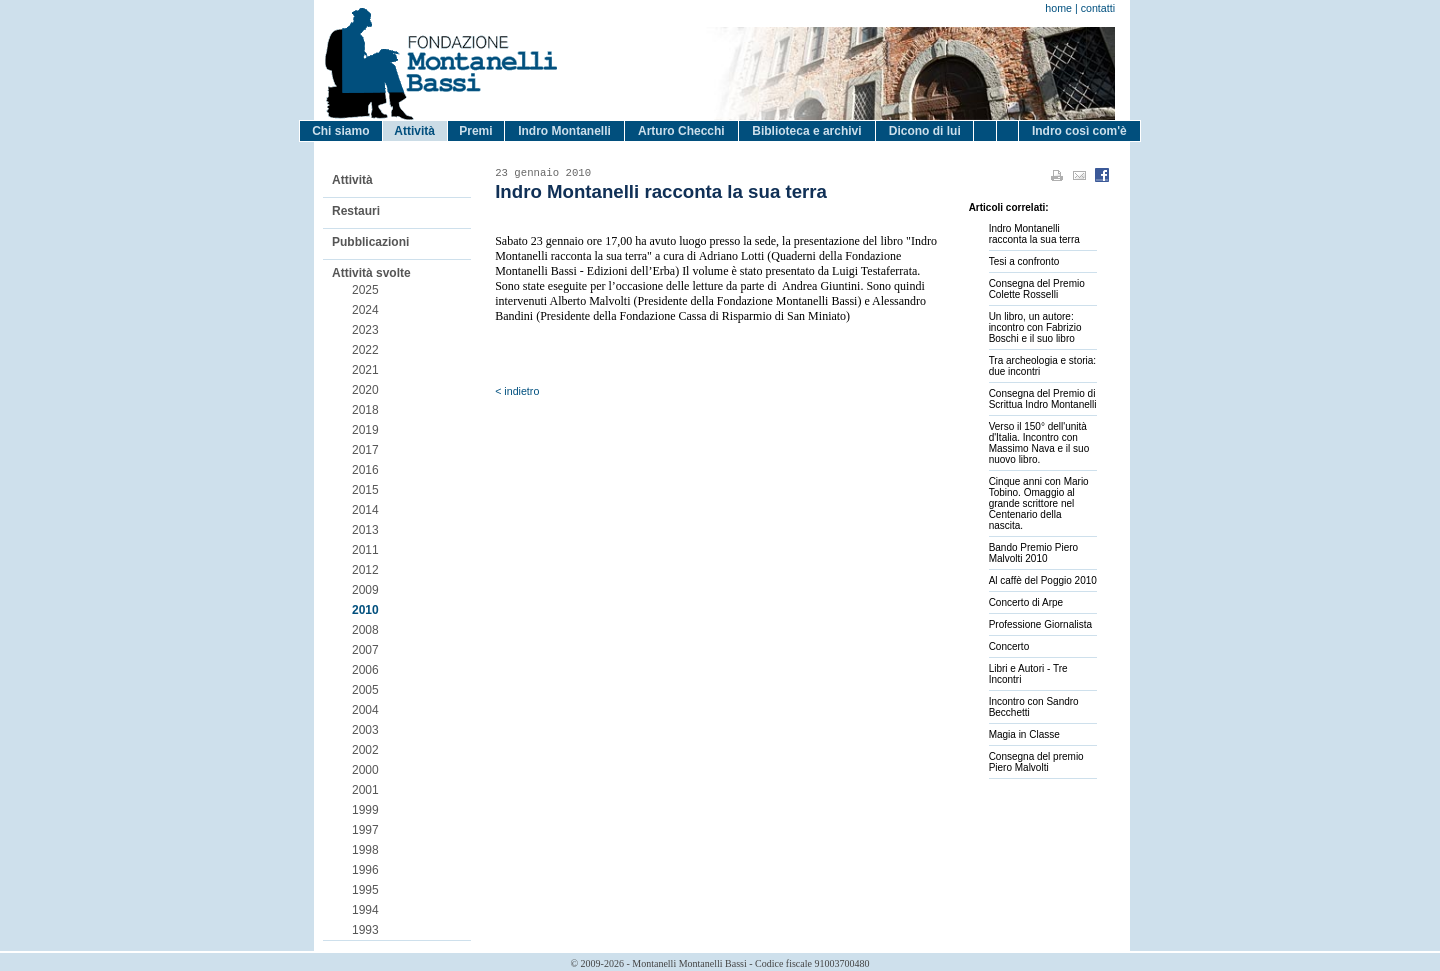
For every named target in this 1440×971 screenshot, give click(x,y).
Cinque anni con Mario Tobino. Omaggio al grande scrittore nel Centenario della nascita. (1039, 503)
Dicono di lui (925, 131)
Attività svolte (371, 273)
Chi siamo (340, 131)
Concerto (1009, 646)
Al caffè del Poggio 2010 (1043, 580)
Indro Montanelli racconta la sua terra (1034, 234)
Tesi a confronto (1024, 261)
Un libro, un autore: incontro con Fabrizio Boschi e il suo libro (1035, 327)
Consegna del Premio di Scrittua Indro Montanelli (1043, 399)
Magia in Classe (1024, 734)
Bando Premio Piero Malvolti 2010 (1034, 553)
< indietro (517, 391)
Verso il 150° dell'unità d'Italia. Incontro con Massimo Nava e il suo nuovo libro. (1039, 443)
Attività (414, 131)
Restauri (356, 211)
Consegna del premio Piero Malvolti (1036, 762)
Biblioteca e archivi (806, 131)
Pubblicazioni (370, 242)
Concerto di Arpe (1026, 602)
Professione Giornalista (1040, 624)
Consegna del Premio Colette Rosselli (1037, 289)
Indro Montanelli (564, 131)
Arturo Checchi (681, 131)
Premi (475, 131)
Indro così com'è (1079, 131)
